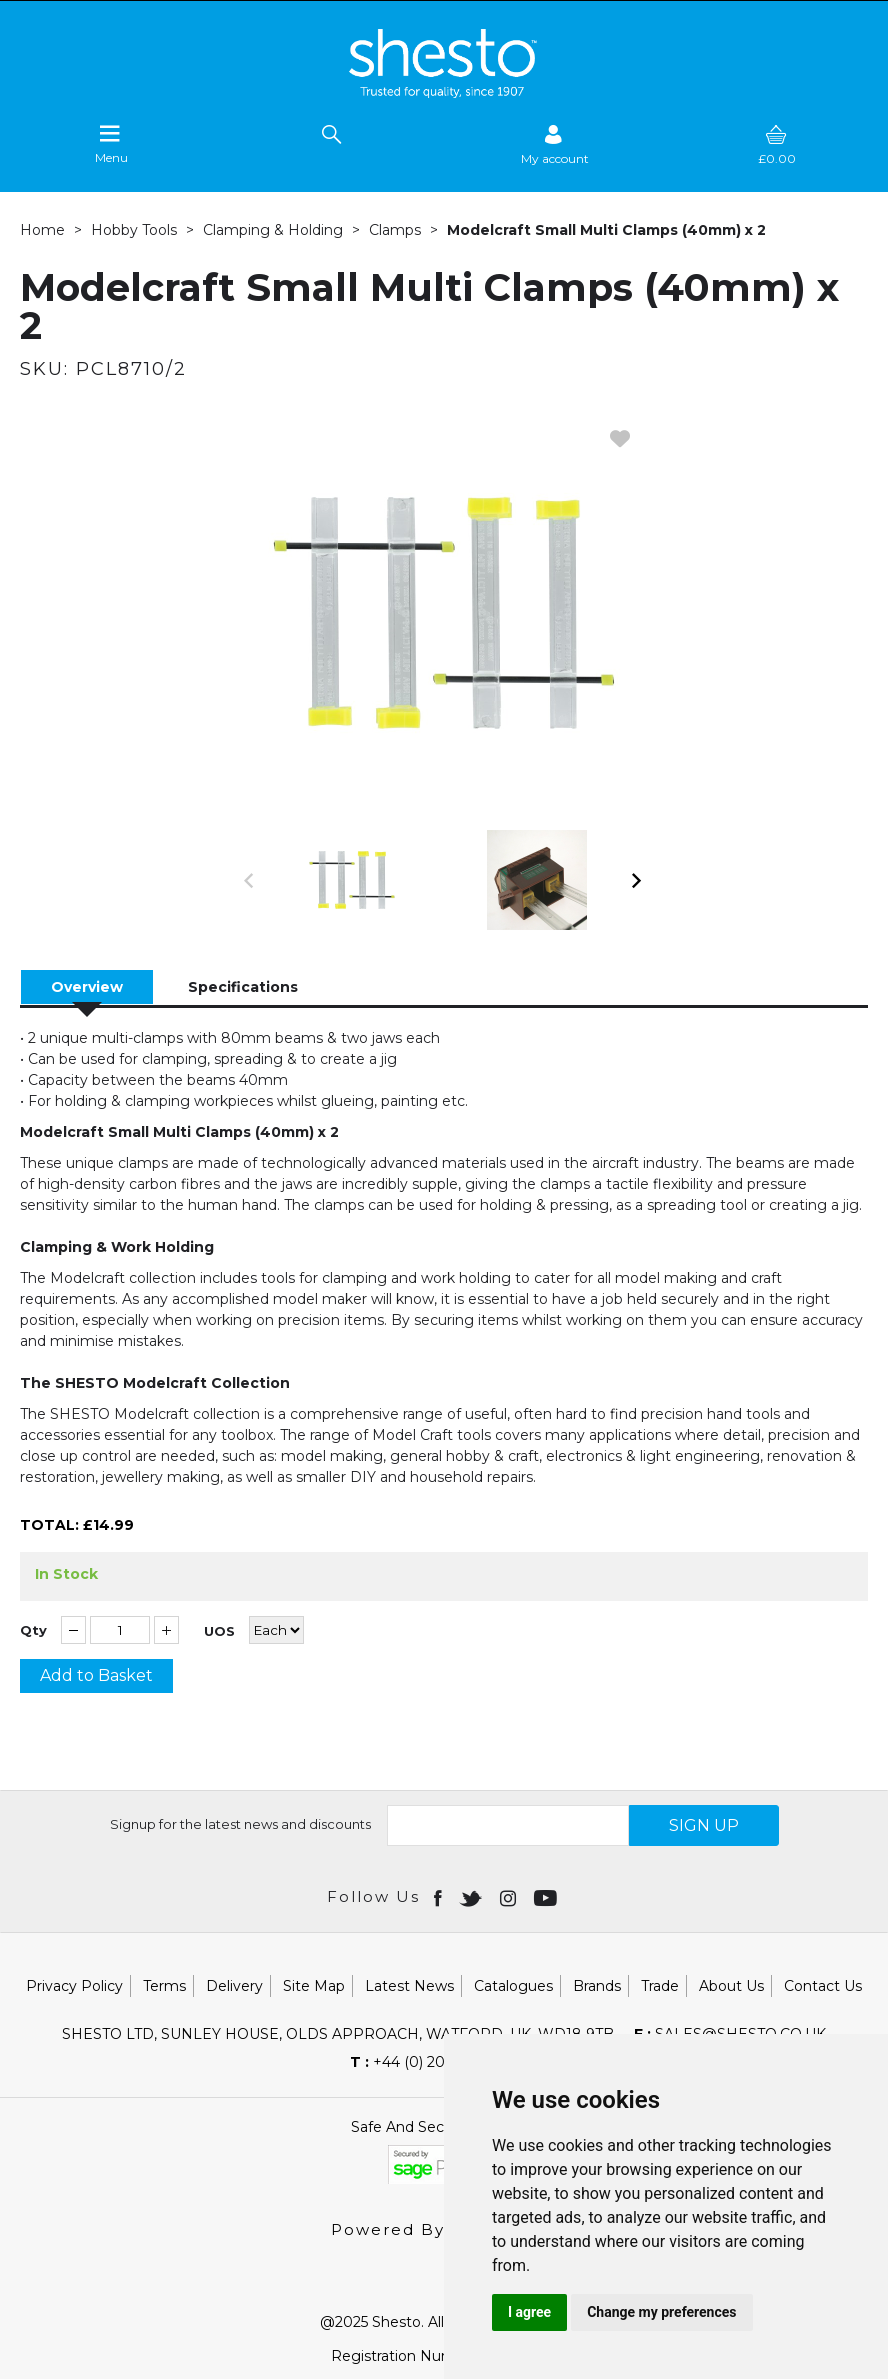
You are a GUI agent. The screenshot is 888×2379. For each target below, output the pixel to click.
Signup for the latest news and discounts (240, 1824)
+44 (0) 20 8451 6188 (434, 2062)
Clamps (395, 230)
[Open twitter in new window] (472, 1897)
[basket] (777, 144)
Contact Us (823, 1986)
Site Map (314, 1986)
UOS (219, 1631)
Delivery (234, 1986)
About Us (731, 1986)
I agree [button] (529, 2312)
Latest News (409, 1986)
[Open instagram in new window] (510, 1897)
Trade (660, 1986)
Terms (164, 1986)
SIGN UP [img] (704, 1825)
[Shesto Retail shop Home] (444, 93)
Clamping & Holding (273, 230)
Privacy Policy (74, 1986)
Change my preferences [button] (661, 2312)
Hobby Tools (134, 230)
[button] (250, 880)
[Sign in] (555, 144)
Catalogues (513, 1986)
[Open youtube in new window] (547, 1897)
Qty (33, 1630)
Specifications (243, 987)
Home (42, 230)
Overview (87, 987)
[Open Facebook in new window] (439, 1897)
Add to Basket (96, 1675)
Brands (597, 1986)
